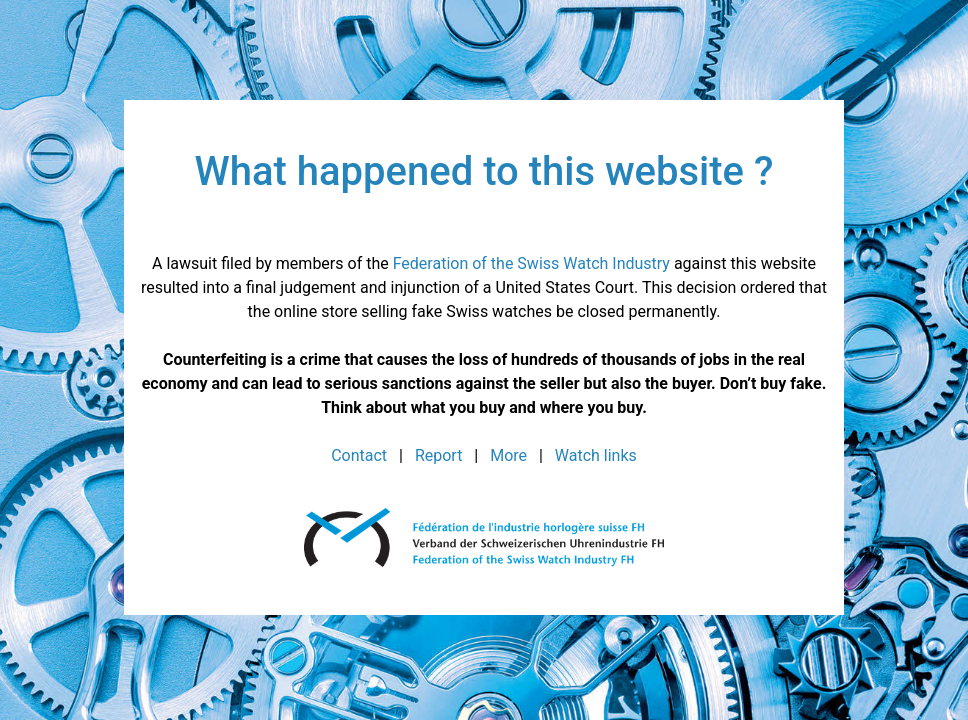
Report (439, 455)
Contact (359, 455)
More (508, 455)
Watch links (596, 455)
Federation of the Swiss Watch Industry (531, 263)
